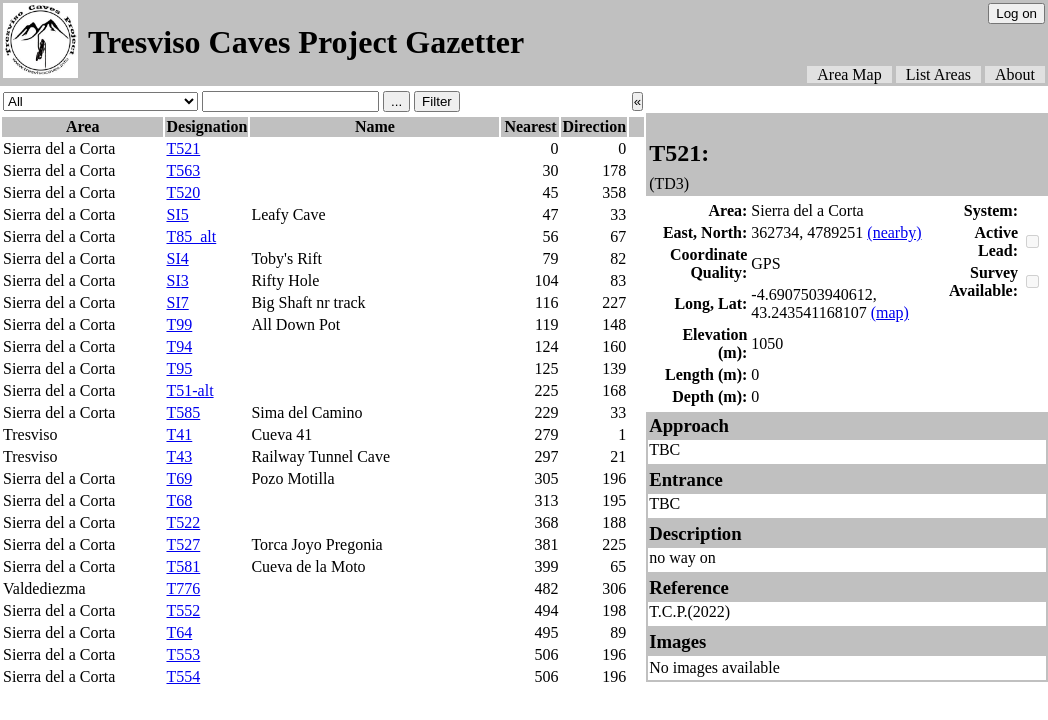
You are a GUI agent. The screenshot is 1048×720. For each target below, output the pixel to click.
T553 (183, 654)
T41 (179, 434)
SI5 (177, 214)
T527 (183, 544)
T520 (183, 192)
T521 (183, 148)
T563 (183, 170)
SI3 (177, 280)
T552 (183, 610)
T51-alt (189, 390)
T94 (179, 346)
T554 (183, 676)
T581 (183, 566)
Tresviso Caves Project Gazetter (306, 42)
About (1015, 74)
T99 (179, 324)
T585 (183, 412)
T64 (179, 632)
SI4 (177, 258)
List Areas (938, 74)
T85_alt (191, 236)
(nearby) (894, 232)
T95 (179, 368)
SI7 (177, 302)
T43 (179, 456)
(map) (890, 312)
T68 (179, 500)
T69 (179, 478)
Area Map (849, 74)
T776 (183, 588)
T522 (183, 522)
